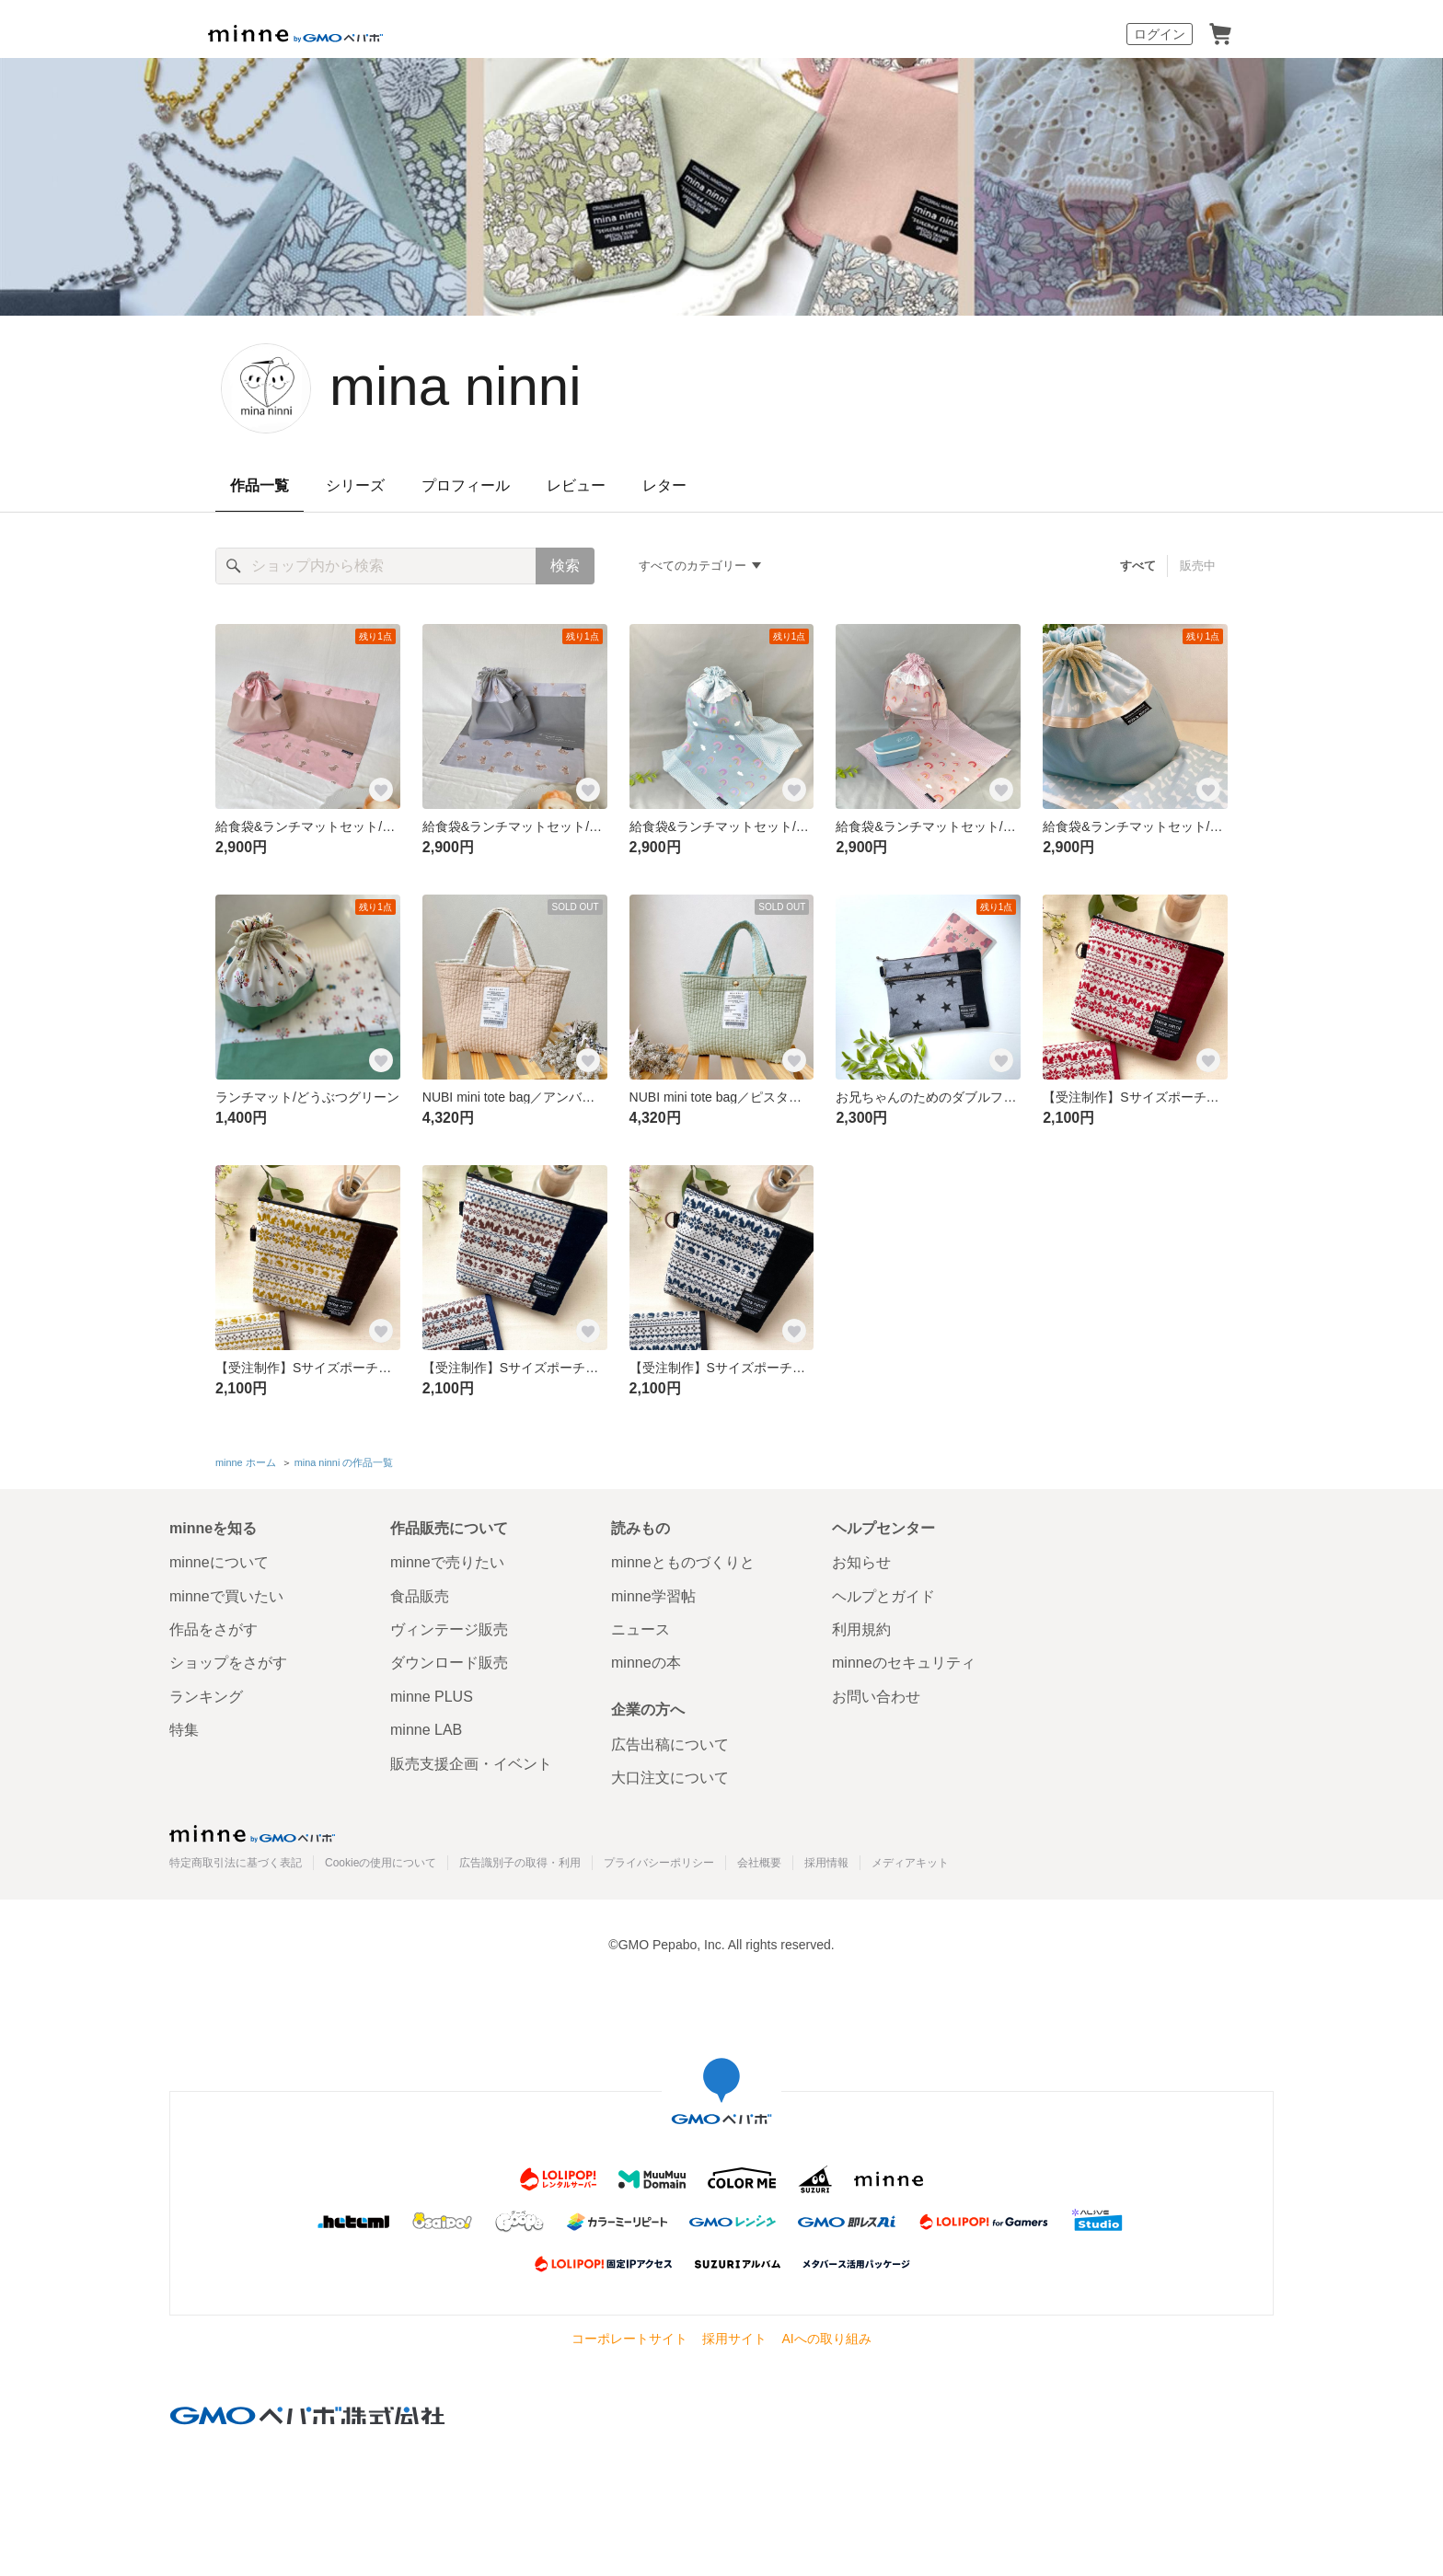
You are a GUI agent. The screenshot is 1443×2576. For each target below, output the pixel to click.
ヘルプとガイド (883, 1596)
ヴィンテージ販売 (449, 1629)
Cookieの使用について (380, 1862)
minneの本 (646, 1662)
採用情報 (826, 1862)
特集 (184, 1730)
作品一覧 (259, 485)
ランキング (206, 1696)
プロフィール (465, 485)
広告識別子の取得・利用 (520, 1862)
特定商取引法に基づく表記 (235, 1862)
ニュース (640, 1629)
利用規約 (861, 1629)
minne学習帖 (653, 1596)
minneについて (219, 1562)
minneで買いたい (226, 1596)
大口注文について (670, 1777)
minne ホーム (245, 1462)
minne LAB (426, 1730)
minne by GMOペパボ (295, 34)
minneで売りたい (447, 1562)
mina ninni (455, 386)
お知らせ (861, 1562)
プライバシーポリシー (659, 1862)
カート (1220, 34)
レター (664, 485)
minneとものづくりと (683, 1562)
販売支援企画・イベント (471, 1764)
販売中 (1198, 565)
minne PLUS (431, 1696)
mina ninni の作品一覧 (344, 1462)
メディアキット (910, 1862)
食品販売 (419, 1596)
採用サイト (734, 2338)
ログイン (1159, 34)
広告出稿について (670, 1744)
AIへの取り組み (826, 2338)
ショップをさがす (228, 1662)
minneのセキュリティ (903, 1662)
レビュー (576, 485)
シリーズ (355, 485)
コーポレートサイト (629, 2338)
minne (252, 1833)
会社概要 (759, 1862)
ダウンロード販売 (449, 1662)
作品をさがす (213, 1629)
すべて (1138, 565)
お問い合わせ (876, 1696)
